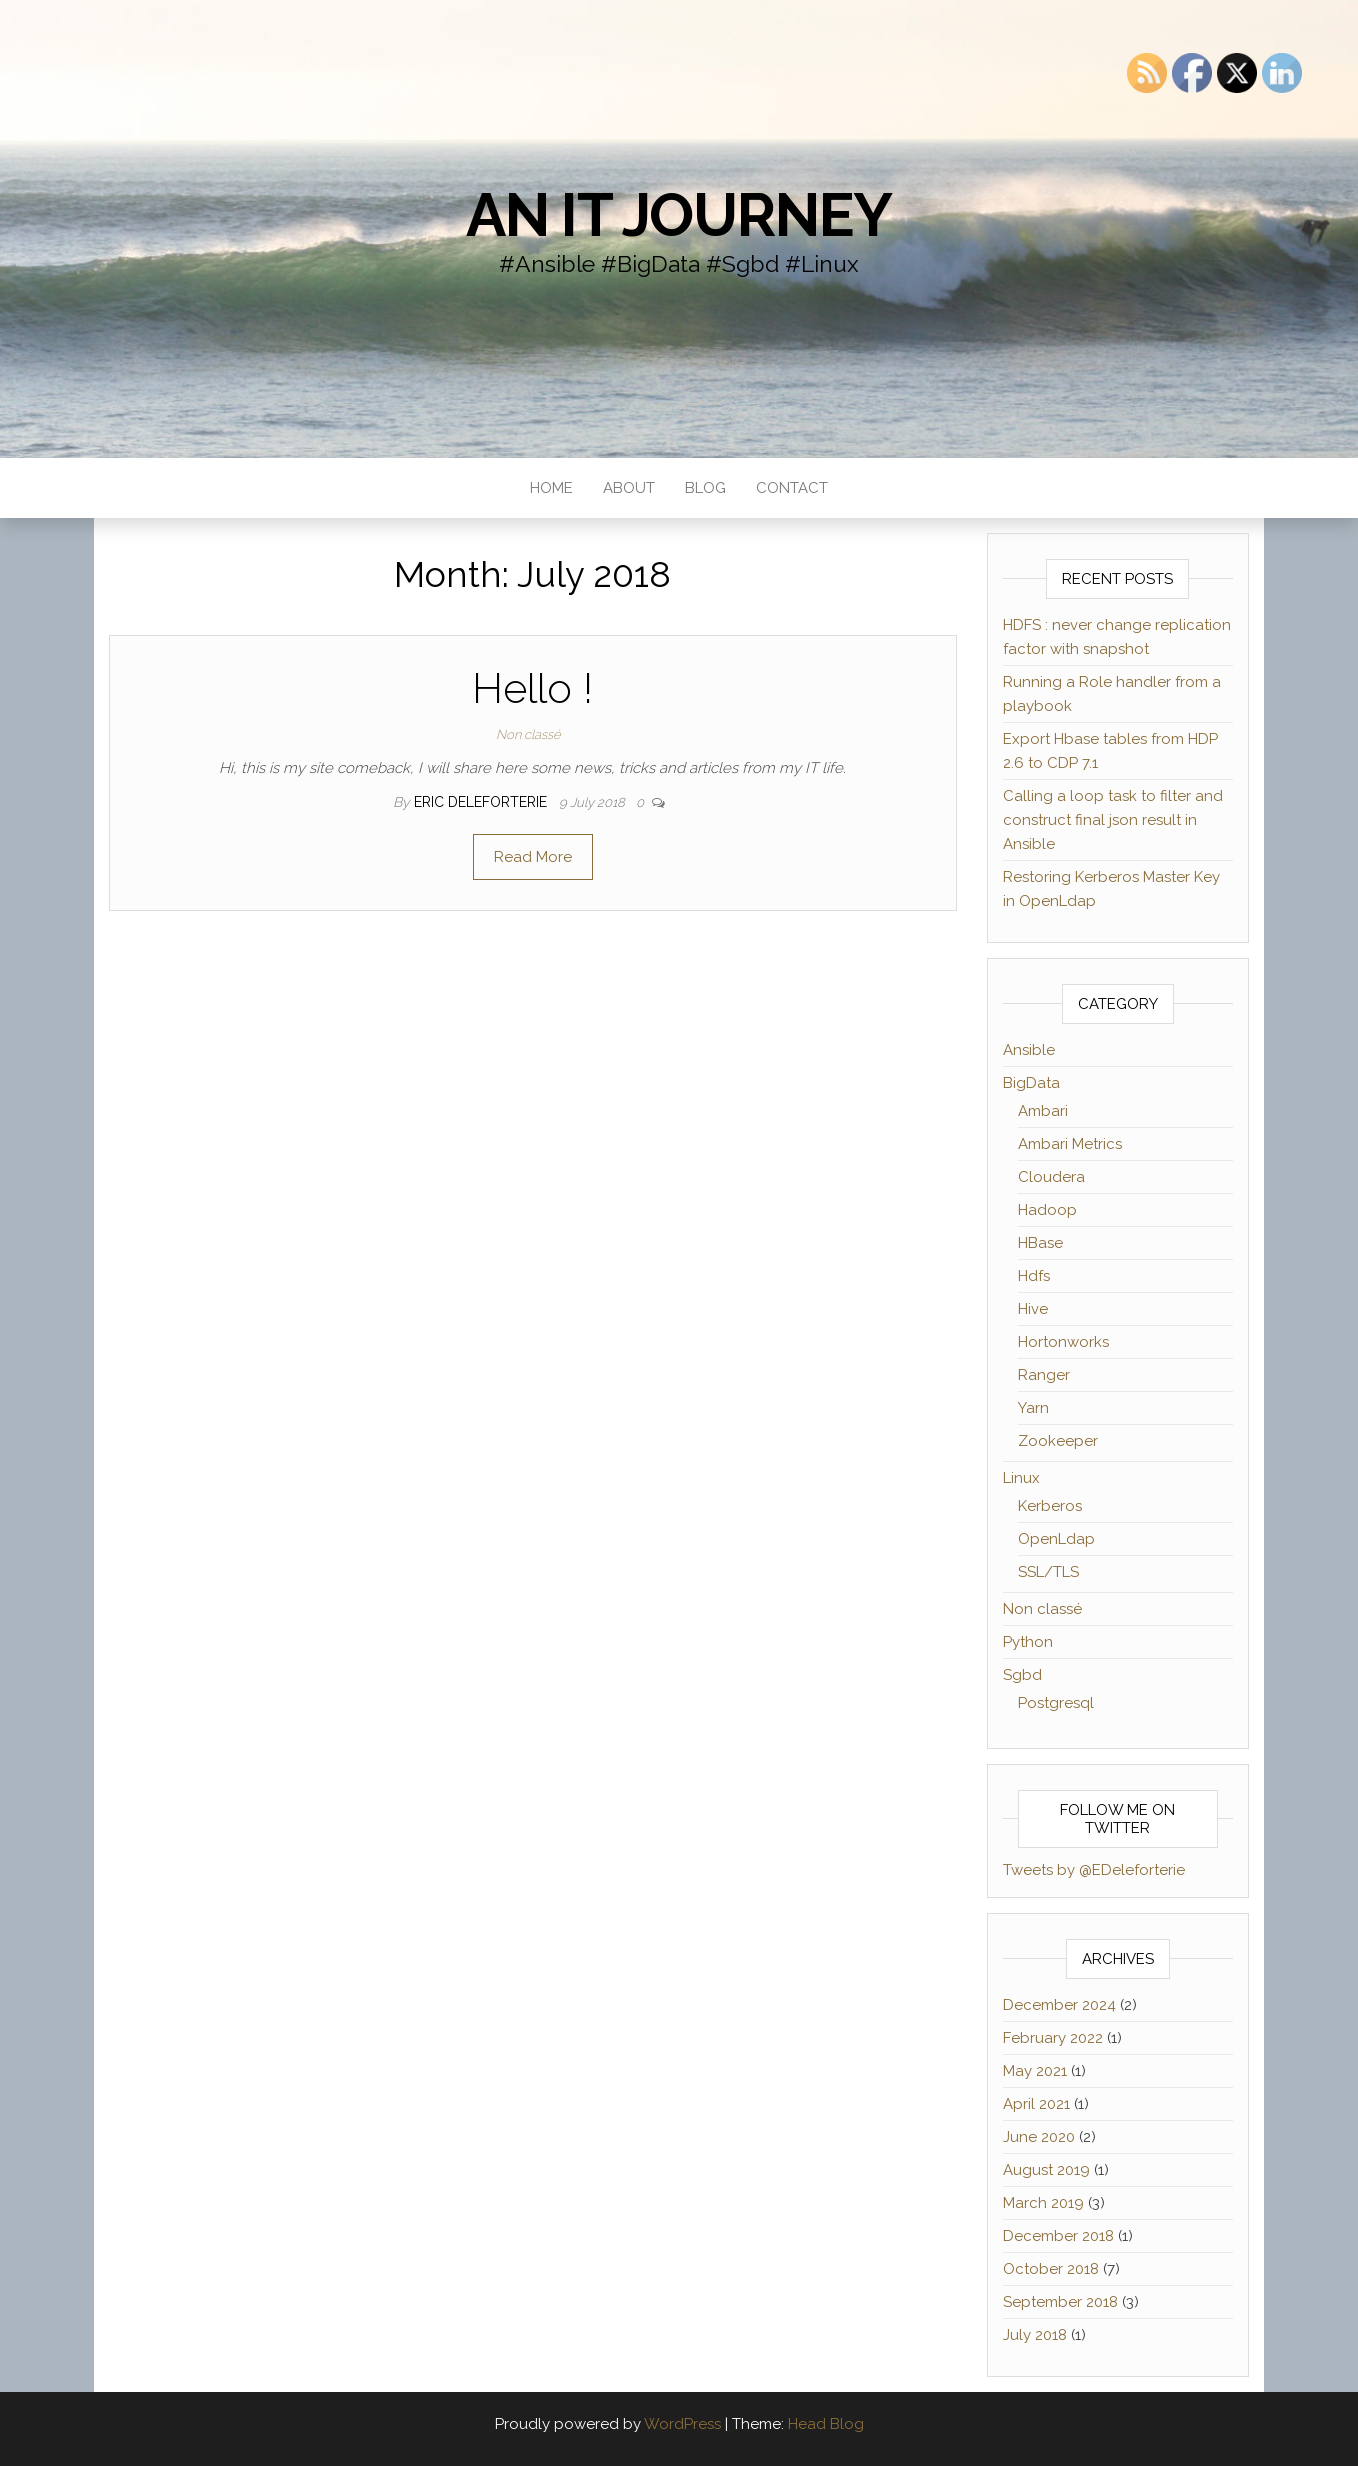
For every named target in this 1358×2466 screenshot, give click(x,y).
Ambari (1043, 1111)
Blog (705, 488)
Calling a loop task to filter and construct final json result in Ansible (1113, 820)
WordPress (682, 2424)
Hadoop (1047, 1210)
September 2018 (1060, 2302)
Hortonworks (1063, 1342)
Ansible (1029, 1050)
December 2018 (1058, 2236)
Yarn (1033, 1408)
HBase (1040, 1243)
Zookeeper (1058, 1441)
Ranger (1044, 1375)
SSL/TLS (1048, 1572)
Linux (1021, 1478)
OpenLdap (1056, 1539)
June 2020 (1039, 2137)
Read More (533, 857)
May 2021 (1035, 2071)
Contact (792, 488)
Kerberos (1050, 1506)
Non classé (528, 734)
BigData (1031, 1083)
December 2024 (1059, 2005)
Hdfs (1034, 1276)
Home (551, 488)
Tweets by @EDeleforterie (1094, 1870)
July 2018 (1035, 2335)
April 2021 (1036, 2104)
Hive (1033, 1309)
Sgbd (1022, 1675)
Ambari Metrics (1070, 1144)
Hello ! (532, 688)
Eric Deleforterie (482, 802)
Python (1028, 1642)
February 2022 (1053, 2038)
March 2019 (1043, 2203)
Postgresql (1056, 1703)
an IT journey (679, 215)
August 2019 (1046, 2170)
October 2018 (1051, 2269)
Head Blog (826, 2424)
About (629, 488)
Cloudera (1051, 1177)
